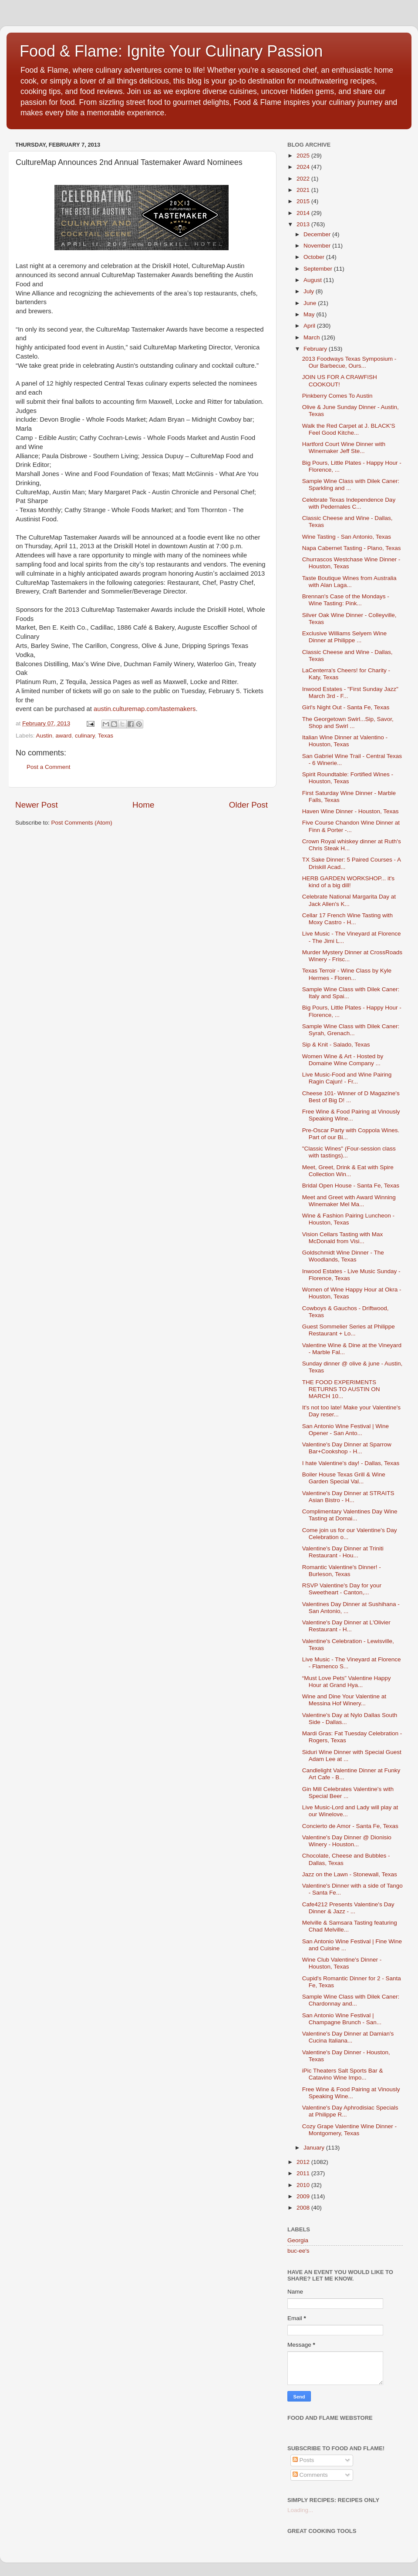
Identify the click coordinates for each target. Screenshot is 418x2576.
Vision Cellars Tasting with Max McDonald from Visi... (342, 1237)
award (64, 735)
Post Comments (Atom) (81, 822)
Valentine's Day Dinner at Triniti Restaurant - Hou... (343, 1552)
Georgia (297, 2240)
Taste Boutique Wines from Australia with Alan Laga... (349, 581)
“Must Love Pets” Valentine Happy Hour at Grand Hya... (346, 1681)
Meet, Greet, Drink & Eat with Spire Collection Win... (348, 1170)
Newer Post (36, 804)
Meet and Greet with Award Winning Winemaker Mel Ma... (349, 1201)
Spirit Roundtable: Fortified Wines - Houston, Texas (347, 778)
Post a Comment (49, 767)
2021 (304, 190)
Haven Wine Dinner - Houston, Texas (350, 811)
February (316, 348)
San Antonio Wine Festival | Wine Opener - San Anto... (345, 1429)
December (317, 234)
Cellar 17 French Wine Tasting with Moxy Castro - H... (347, 919)
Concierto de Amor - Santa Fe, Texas (350, 1826)
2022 (304, 178)
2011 (304, 2173)
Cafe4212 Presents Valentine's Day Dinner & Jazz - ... (348, 1908)
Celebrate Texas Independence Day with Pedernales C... (348, 503)
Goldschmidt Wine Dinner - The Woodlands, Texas (343, 1256)
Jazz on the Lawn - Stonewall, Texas (349, 1874)
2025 (304, 155)
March (312, 337)
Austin (44, 735)
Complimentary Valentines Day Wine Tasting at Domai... (350, 1515)
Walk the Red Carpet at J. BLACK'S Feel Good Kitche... (348, 429)
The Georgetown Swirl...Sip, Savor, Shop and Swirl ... (348, 722)
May (309, 314)
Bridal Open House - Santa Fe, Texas (350, 1185)
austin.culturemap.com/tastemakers (145, 708)
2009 (304, 2196)
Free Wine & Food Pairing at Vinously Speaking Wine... (351, 1115)
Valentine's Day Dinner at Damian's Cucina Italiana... (348, 2037)
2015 (304, 201)
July (309, 291)
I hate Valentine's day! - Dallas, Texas (350, 1463)
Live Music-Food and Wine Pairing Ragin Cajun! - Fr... (347, 1078)
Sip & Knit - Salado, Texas (336, 1044)
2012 (304, 2162)
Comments (310, 2475)
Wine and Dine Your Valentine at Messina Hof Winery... (344, 1700)
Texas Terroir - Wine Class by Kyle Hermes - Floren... (346, 974)
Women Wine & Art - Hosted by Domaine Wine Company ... (343, 1060)
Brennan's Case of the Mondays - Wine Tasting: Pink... (345, 600)
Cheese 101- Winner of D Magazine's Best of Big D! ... (351, 1097)
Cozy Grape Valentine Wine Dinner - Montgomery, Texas (349, 2130)
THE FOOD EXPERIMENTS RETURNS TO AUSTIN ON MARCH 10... (341, 1389)
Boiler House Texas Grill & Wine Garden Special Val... (343, 1478)
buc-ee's (298, 2250)
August (313, 280)
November (317, 245)
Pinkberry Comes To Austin (337, 395)
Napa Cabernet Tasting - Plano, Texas (351, 548)
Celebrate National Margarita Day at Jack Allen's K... (349, 900)
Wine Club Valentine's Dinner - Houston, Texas (341, 1963)
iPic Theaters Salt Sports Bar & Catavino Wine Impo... (342, 2074)
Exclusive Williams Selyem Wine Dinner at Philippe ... (344, 637)
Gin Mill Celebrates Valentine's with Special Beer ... (348, 1792)
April (310, 325)
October (314, 257)
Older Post (248, 804)
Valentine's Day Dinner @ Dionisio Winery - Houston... (346, 1841)
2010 (304, 2185)
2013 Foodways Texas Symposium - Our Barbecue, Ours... (349, 362)
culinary (85, 735)
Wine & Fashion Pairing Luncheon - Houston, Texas (348, 1219)
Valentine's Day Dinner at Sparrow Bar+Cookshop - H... (346, 1448)
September (318, 268)
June (310, 303)
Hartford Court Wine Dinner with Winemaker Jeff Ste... (343, 447)
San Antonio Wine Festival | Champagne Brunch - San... (341, 2019)
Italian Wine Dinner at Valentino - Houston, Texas (345, 741)
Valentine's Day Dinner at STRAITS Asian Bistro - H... (348, 1496)
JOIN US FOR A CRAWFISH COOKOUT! (339, 380)
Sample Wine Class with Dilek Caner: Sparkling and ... (351, 484)
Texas (105, 735)
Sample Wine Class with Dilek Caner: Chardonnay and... (351, 2000)
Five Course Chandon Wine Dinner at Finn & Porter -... (351, 826)
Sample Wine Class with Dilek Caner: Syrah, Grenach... (351, 1029)
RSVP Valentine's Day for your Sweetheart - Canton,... (341, 1589)
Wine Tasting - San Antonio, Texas (346, 536)
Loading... (300, 2510)
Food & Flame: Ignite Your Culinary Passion (171, 51)
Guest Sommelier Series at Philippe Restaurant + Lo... (348, 1330)
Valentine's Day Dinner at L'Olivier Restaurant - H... (346, 1626)
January (314, 2147)
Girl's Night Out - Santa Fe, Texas (345, 707)
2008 (304, 2207)
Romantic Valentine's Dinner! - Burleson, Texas (341, 1570)
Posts (303, 2460)
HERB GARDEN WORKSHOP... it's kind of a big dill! (348, 882)
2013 (304, 224)
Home (143, 804)
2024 (304, 167)
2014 (304, 213)
